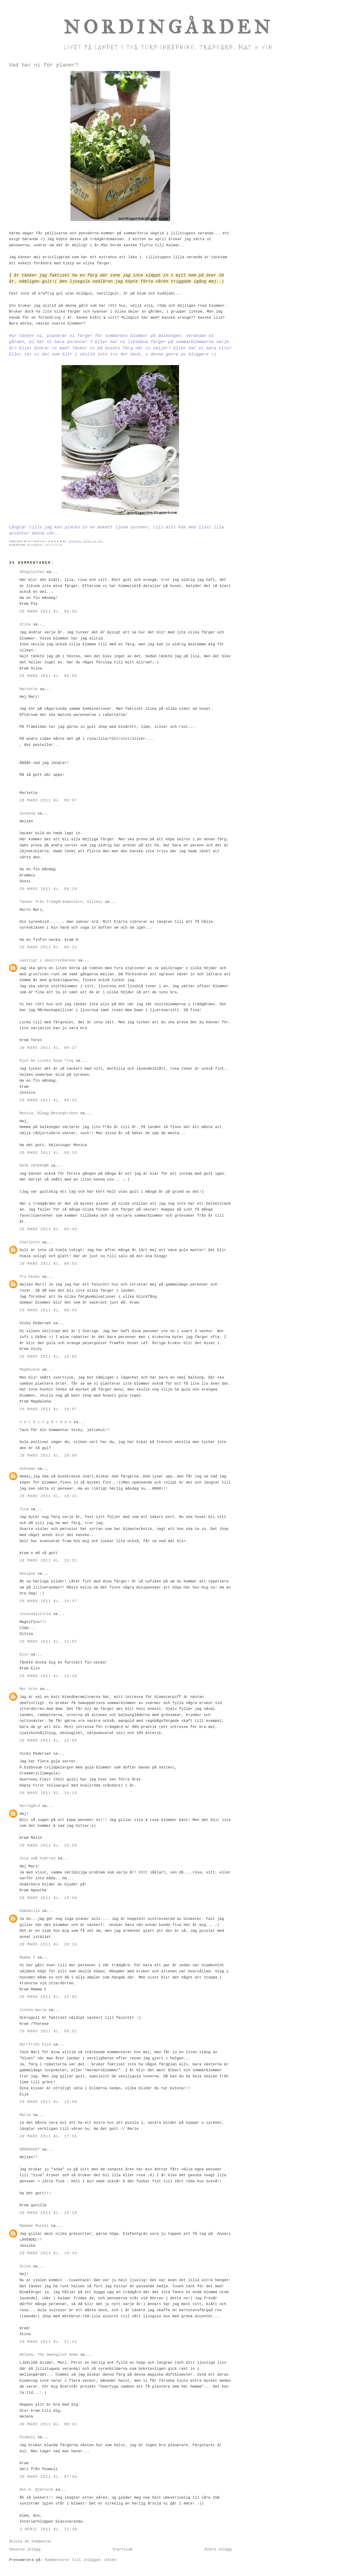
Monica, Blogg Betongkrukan (48, 1113)
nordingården (169, 27)
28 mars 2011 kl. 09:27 (48, 1048)
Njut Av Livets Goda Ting (46, 1061)
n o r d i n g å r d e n (45, 1422)
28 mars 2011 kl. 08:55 (48, 676)
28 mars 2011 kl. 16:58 (48, 1845)
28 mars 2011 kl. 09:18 (48, 889)
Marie (25, 2115)
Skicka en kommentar (30, 2541)
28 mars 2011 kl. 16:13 (48, 1793)
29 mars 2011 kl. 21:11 (48, 2342)
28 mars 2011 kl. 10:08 (48, 1456)
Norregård (29, 1806)
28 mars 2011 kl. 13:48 (48, 1676)
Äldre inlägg (218, 2549)
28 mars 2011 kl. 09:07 (48, 800)
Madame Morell (34, 2226)
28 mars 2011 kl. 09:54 (48, 1310)
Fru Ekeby (29, 1277)
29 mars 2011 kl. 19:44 (48, 2253)
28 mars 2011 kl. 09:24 (48, 947)
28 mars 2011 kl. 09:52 (48, 1264)
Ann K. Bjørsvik (36, 2490)
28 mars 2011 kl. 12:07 (48, 1642)
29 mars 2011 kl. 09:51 (48, 2031)
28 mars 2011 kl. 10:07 (48, 1409)
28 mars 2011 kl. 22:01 (48, 1997)
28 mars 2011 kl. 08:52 (48, 611)
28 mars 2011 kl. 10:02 (48, 1357)
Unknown (27, 1469)
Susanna (27, 813)
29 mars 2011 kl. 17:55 (48, 2136)
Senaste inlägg (24, 2549)
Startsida (122, 2549)
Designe (27, 1574)
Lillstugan (53, 544)
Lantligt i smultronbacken (47, 960)
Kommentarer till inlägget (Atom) (81, 2560)
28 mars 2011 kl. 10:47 (48, 1601)
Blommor (34, 544)
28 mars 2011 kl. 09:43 (48, 1229)
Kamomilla (29, 1911)
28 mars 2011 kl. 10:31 (48, 1496)
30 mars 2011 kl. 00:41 (48, 2424)
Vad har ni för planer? (43, 65)
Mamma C (27, 1957)
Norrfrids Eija (35, 2044)
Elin (23, 1655)
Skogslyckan (31, 572)
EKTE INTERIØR (34, 1166)
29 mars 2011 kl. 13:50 (48, 2102)
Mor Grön (28, 1689)
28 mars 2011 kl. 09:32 (48, 1100)
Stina (25, 624)
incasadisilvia (35, 1614)
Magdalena (29, 1370)
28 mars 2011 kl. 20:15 (48, 1944)
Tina (23, 1509)
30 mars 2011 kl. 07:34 (48, 2477)
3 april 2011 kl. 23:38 (48, 2529)
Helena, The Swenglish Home (48, 2355)
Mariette (28, 689)
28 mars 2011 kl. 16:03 (48, 1741)
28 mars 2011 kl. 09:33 (48, 1153)
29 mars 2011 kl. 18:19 (48, 2213)
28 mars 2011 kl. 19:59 (48, 1898)
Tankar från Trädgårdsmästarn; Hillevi (61, 902)
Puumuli (27, 2437)
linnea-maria (32, 2010)
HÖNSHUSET (29, 2149)
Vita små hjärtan (37, 1858)
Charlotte (29, 1242)
